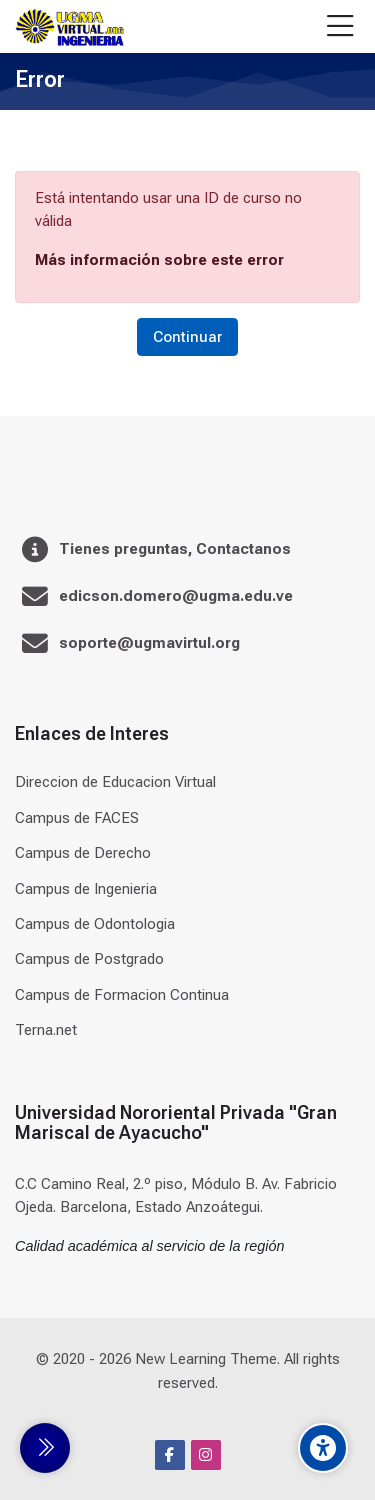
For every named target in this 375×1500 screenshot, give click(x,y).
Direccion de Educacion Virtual (115, 782)
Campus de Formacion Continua (122, 995)
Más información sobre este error (159, 260)
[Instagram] (206, 1455)
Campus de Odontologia (95, 924)
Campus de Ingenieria (86, 889)
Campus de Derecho (83, 853)
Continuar (187, 337)
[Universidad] (69, 27)
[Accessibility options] (323, 1448)
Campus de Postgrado (89, 959)
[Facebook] (170, 1455)
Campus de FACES (77, 818)
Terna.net (46, 1030)
